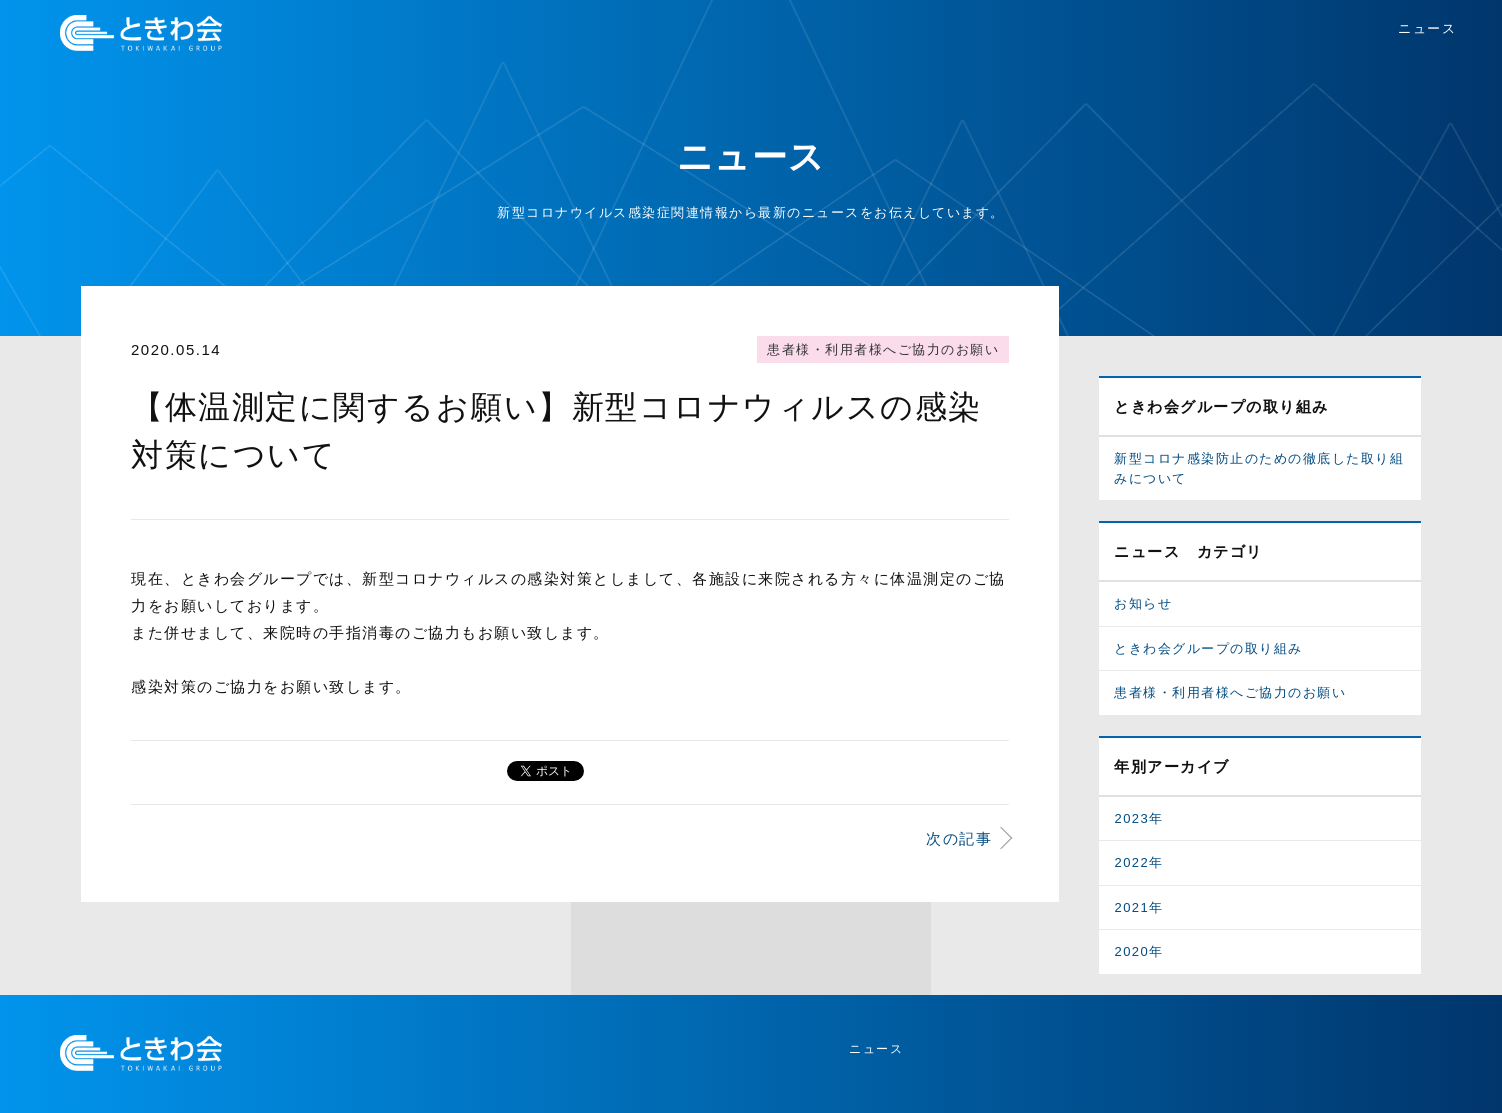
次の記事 (959, 838)
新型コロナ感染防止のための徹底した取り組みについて (1259, 468)
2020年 (1138, 951)
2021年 (1138, 907)
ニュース (1427, 28)
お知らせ (1143, 603)
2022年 (1138, 862)
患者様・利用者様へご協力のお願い (883, 349)
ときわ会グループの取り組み (1208, 648)
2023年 (1138, 818)
